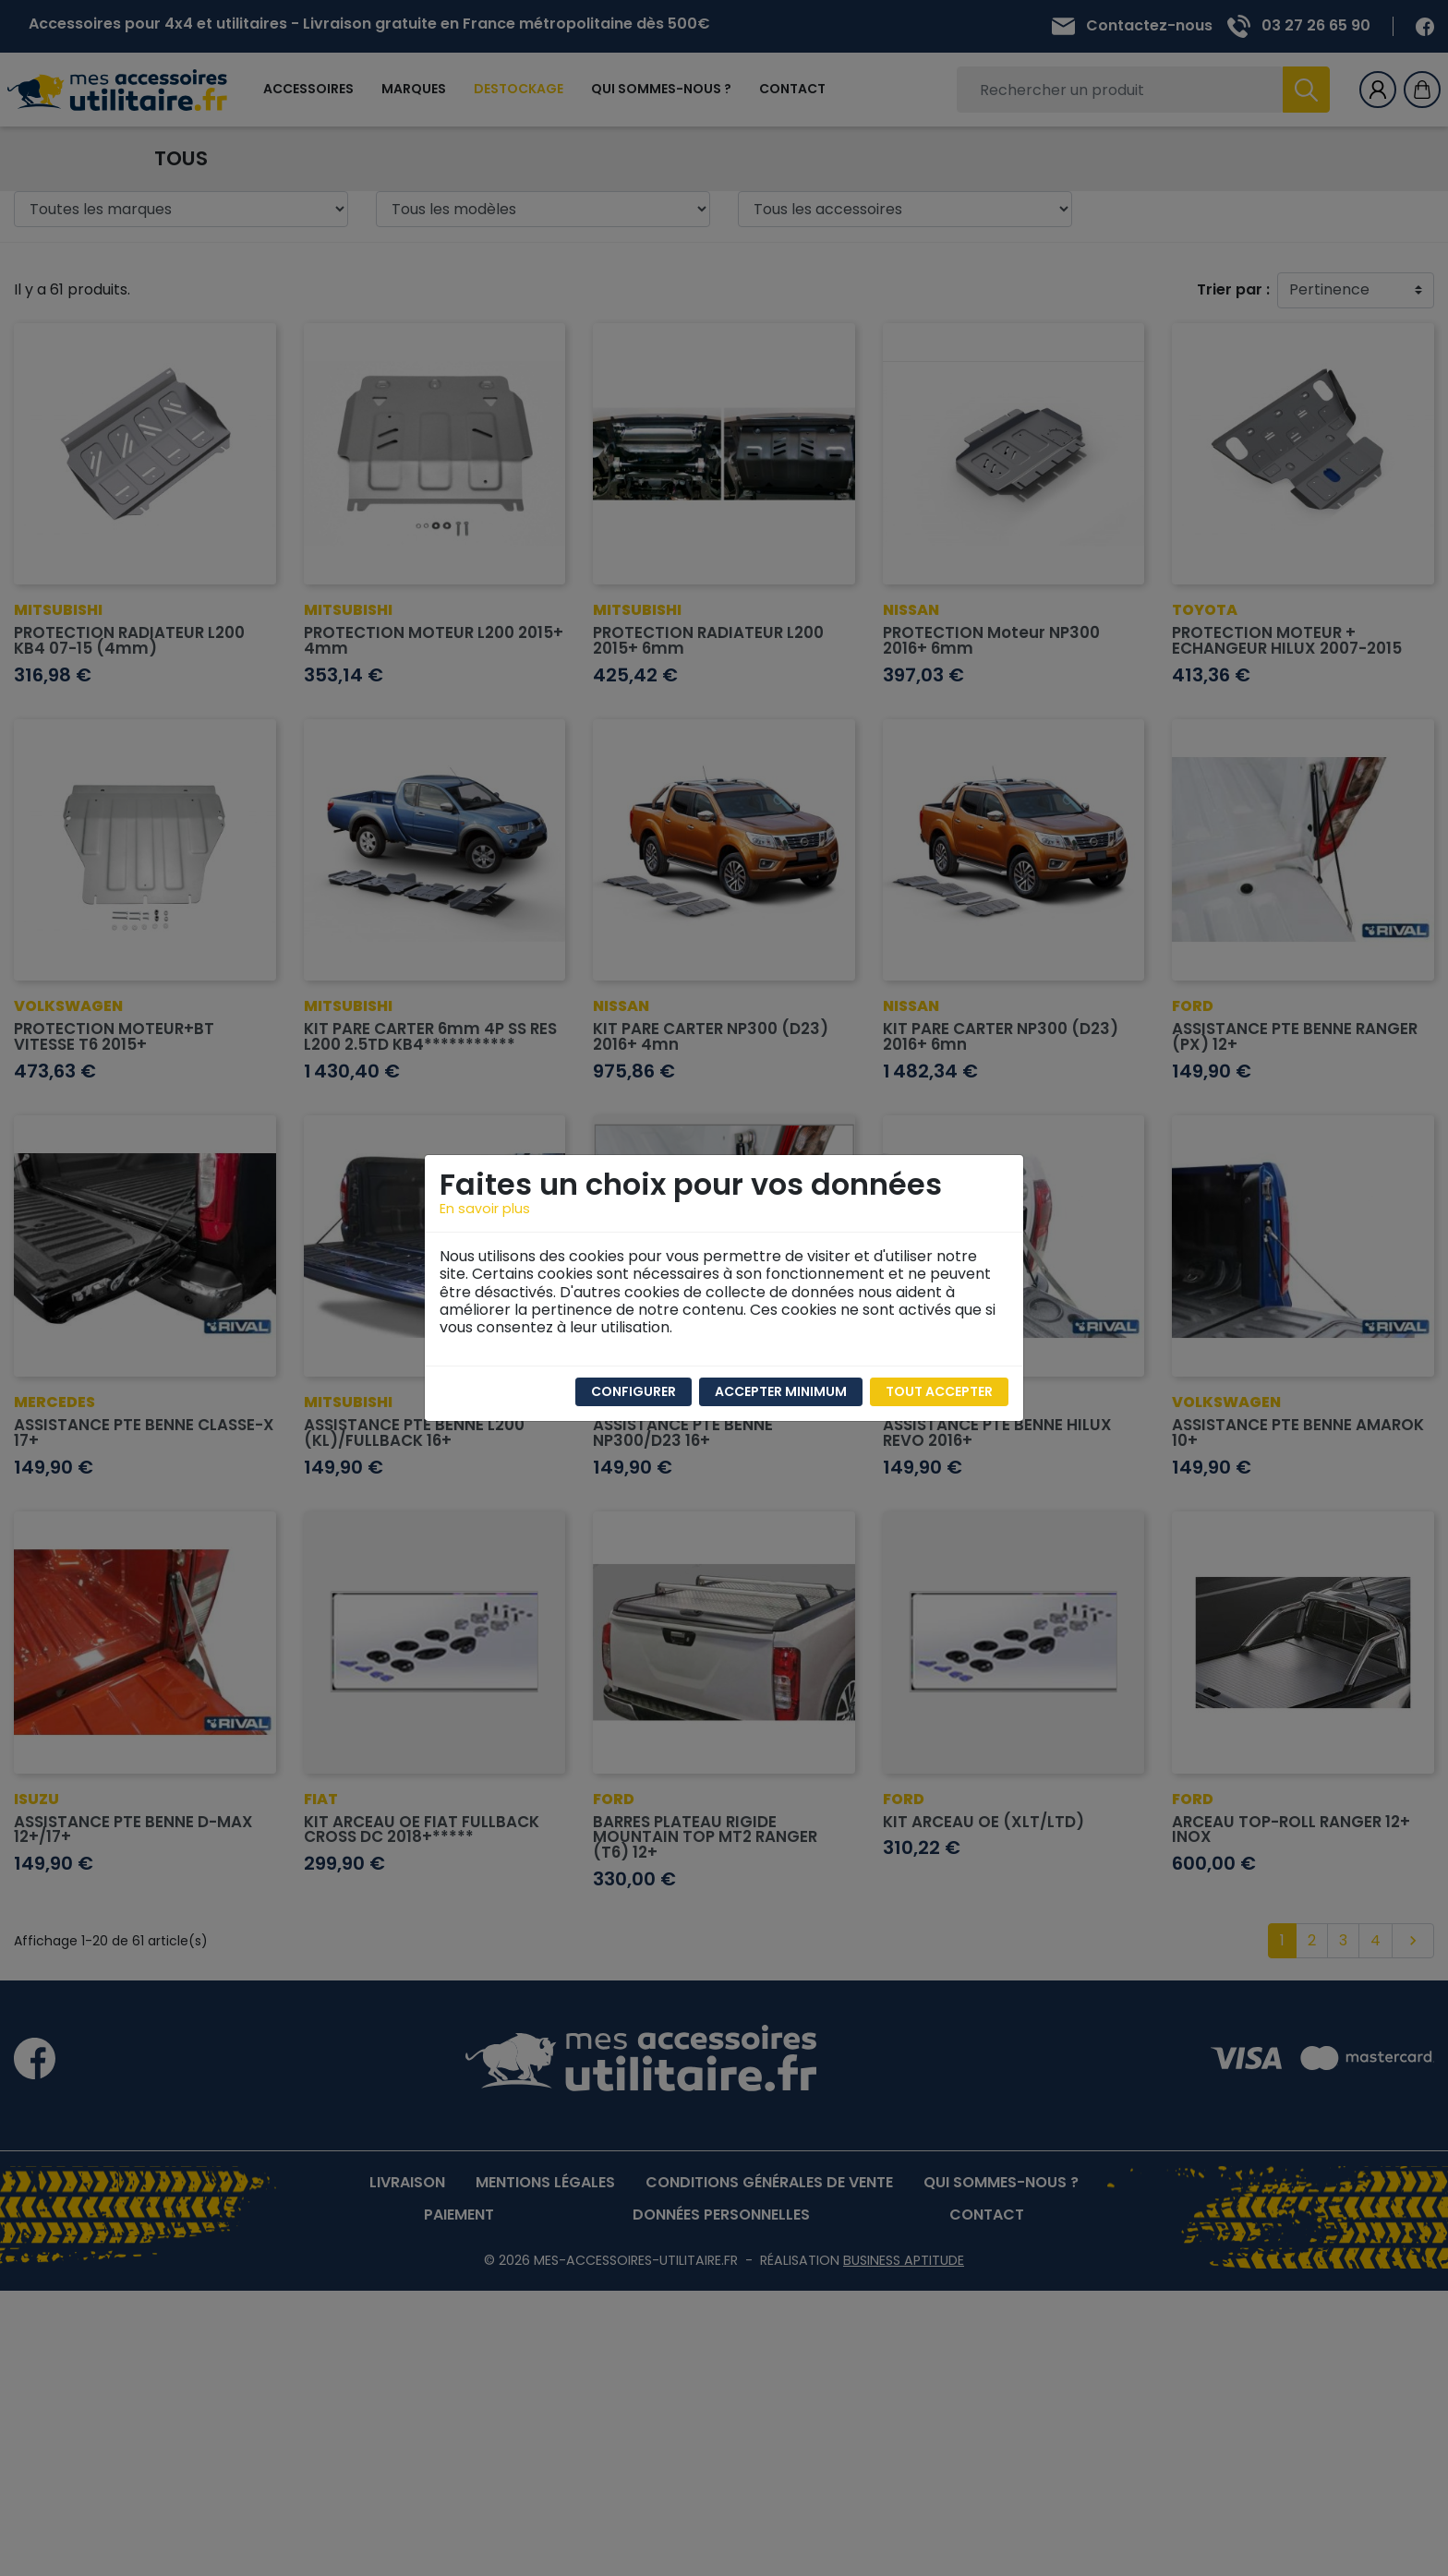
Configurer (633, 1391)
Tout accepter (939, 1391)
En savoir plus (485, 1208)
